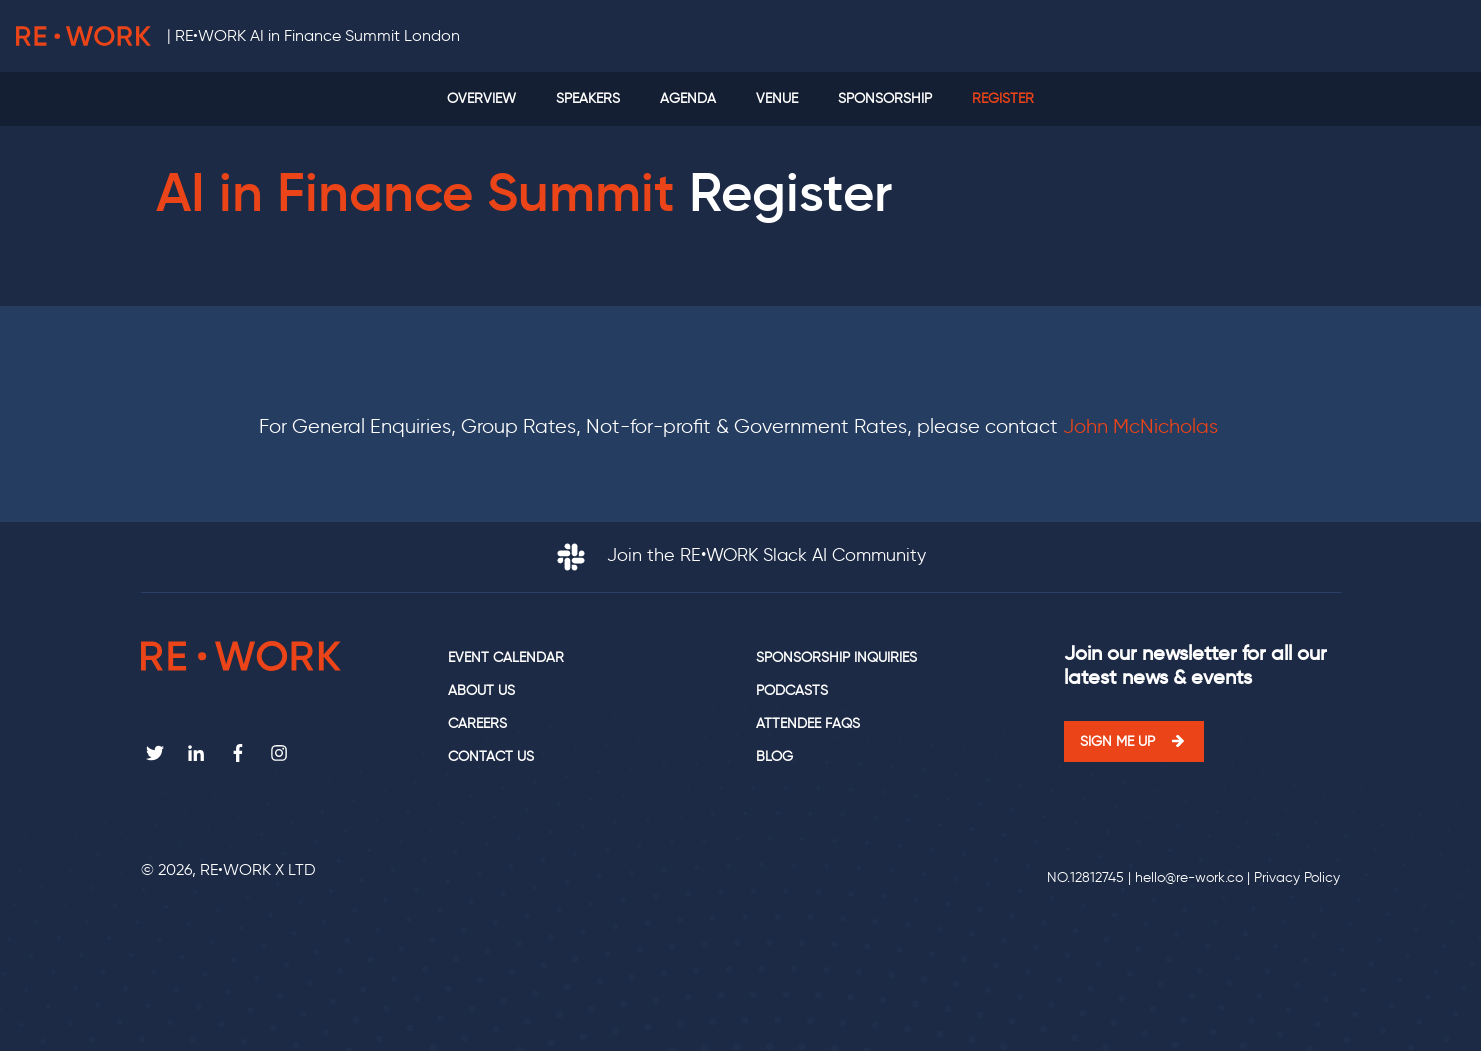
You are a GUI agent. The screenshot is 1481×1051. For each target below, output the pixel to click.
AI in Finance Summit (415, 192)
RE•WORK (83, 36)
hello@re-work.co (1189, 877)
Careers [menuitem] (477, 723)
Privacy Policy (1297, 877)
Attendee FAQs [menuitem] (808, 723)
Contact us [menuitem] (491, 756)
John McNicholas (1143, 426)
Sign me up (1117, 741)
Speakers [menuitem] (588, 98)
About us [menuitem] (481, 690)
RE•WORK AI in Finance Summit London (317, 35)
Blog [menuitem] (774, 756)
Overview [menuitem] (481, 98)
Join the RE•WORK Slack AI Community (741, 555)
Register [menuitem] (1003, 98)
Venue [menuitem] (777, 98)
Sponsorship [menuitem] (885, 98)
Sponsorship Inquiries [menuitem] (836, 657)
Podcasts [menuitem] (792, 690)
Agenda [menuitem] (688, 98)
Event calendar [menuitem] (506, 657)
